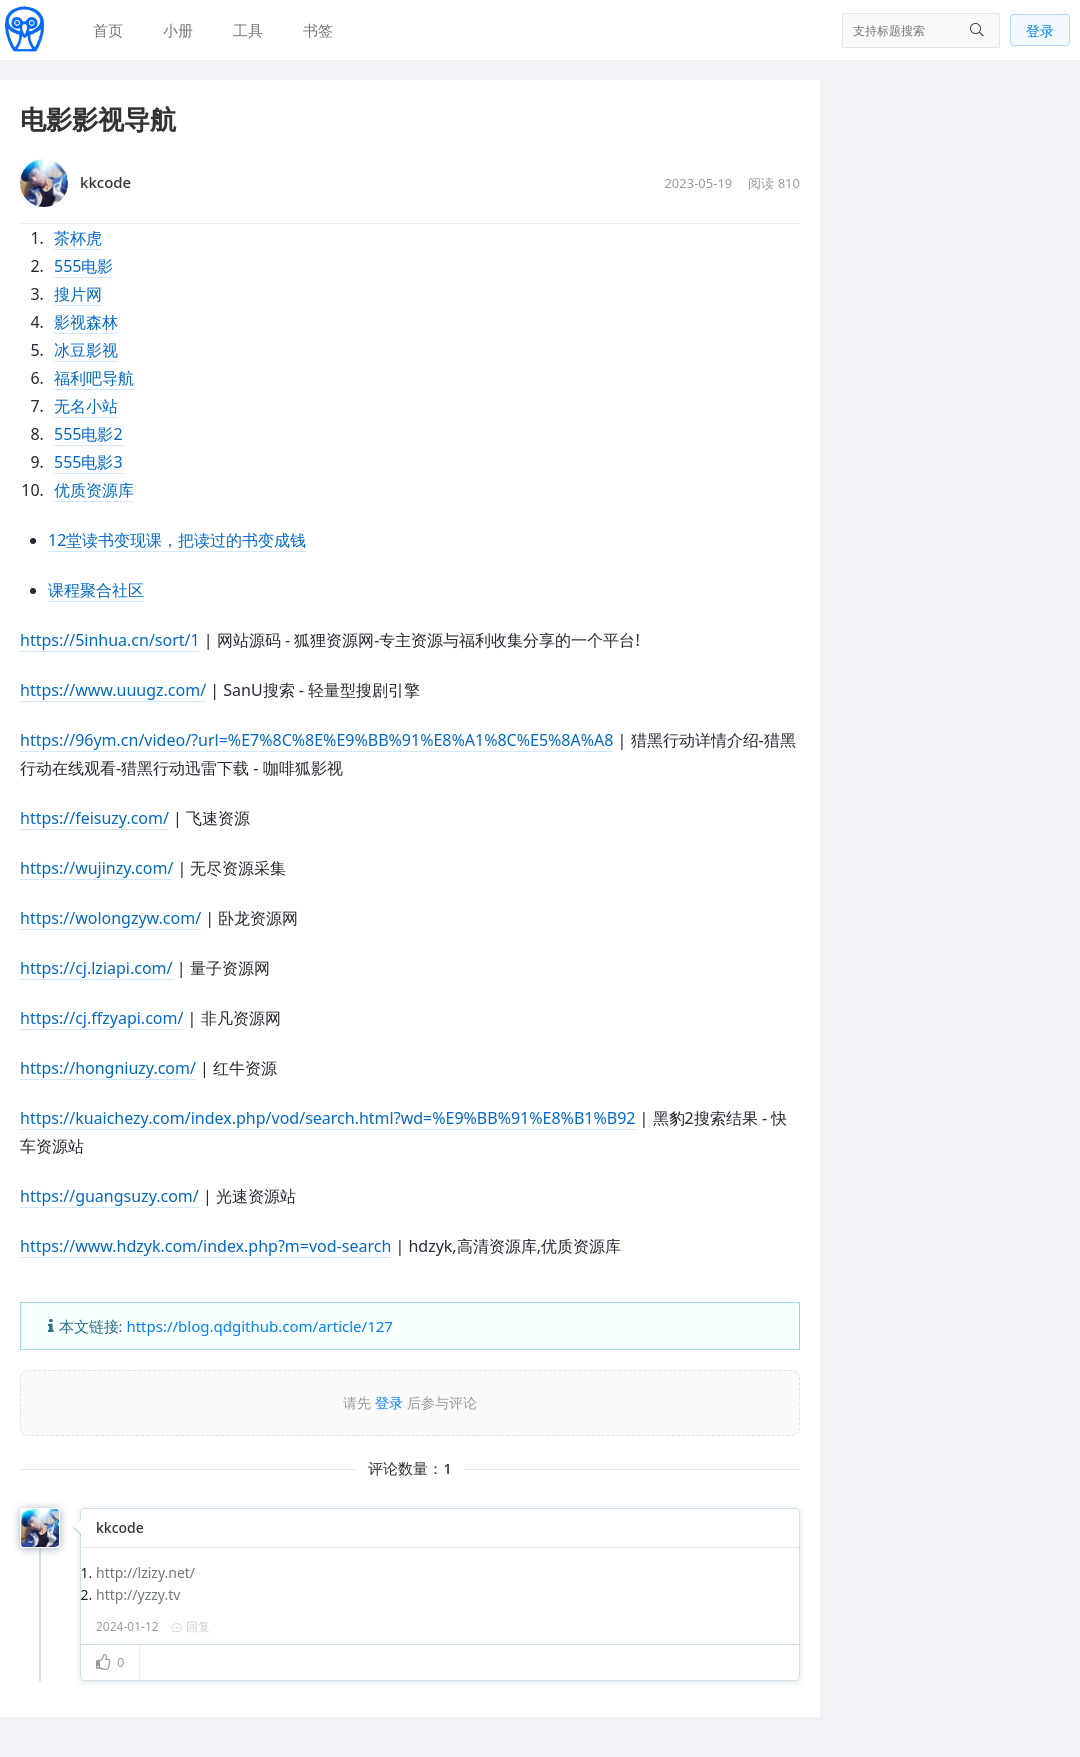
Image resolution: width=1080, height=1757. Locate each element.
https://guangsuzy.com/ (109, 1196)
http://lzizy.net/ (145, 1572)
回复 (190, 1627)
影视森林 (86, 322)
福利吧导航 (94, 378)
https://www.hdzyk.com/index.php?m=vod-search (205, 1246)
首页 (108, 30)
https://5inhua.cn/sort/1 (110, 640)
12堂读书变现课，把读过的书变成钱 (177, 540)
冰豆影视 (86, 350)
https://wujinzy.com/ (96, 868)
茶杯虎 (78, 238)
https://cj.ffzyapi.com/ (101, 1018)
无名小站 (86, 406)
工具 (248, 30)
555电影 (83, 266)
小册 (178, 30)
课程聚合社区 (96, 590)
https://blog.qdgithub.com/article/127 (259, 1326)
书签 (318, 30)
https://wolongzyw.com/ (110, 918)
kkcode (120, 1527)
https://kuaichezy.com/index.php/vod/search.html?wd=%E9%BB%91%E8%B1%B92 (327, 1118)
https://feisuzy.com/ (94, 818)
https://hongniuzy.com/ (108, 1068)
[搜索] (921, 30)
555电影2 (88, 434)
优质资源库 (94, 490)
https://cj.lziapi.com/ (96, 968)
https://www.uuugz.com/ (113, 690)
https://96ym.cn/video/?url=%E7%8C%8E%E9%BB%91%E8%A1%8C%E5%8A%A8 (316, 740)
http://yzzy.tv (138, 1594)
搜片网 (78, 294)
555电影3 (88, 462)
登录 (1040, 30)
